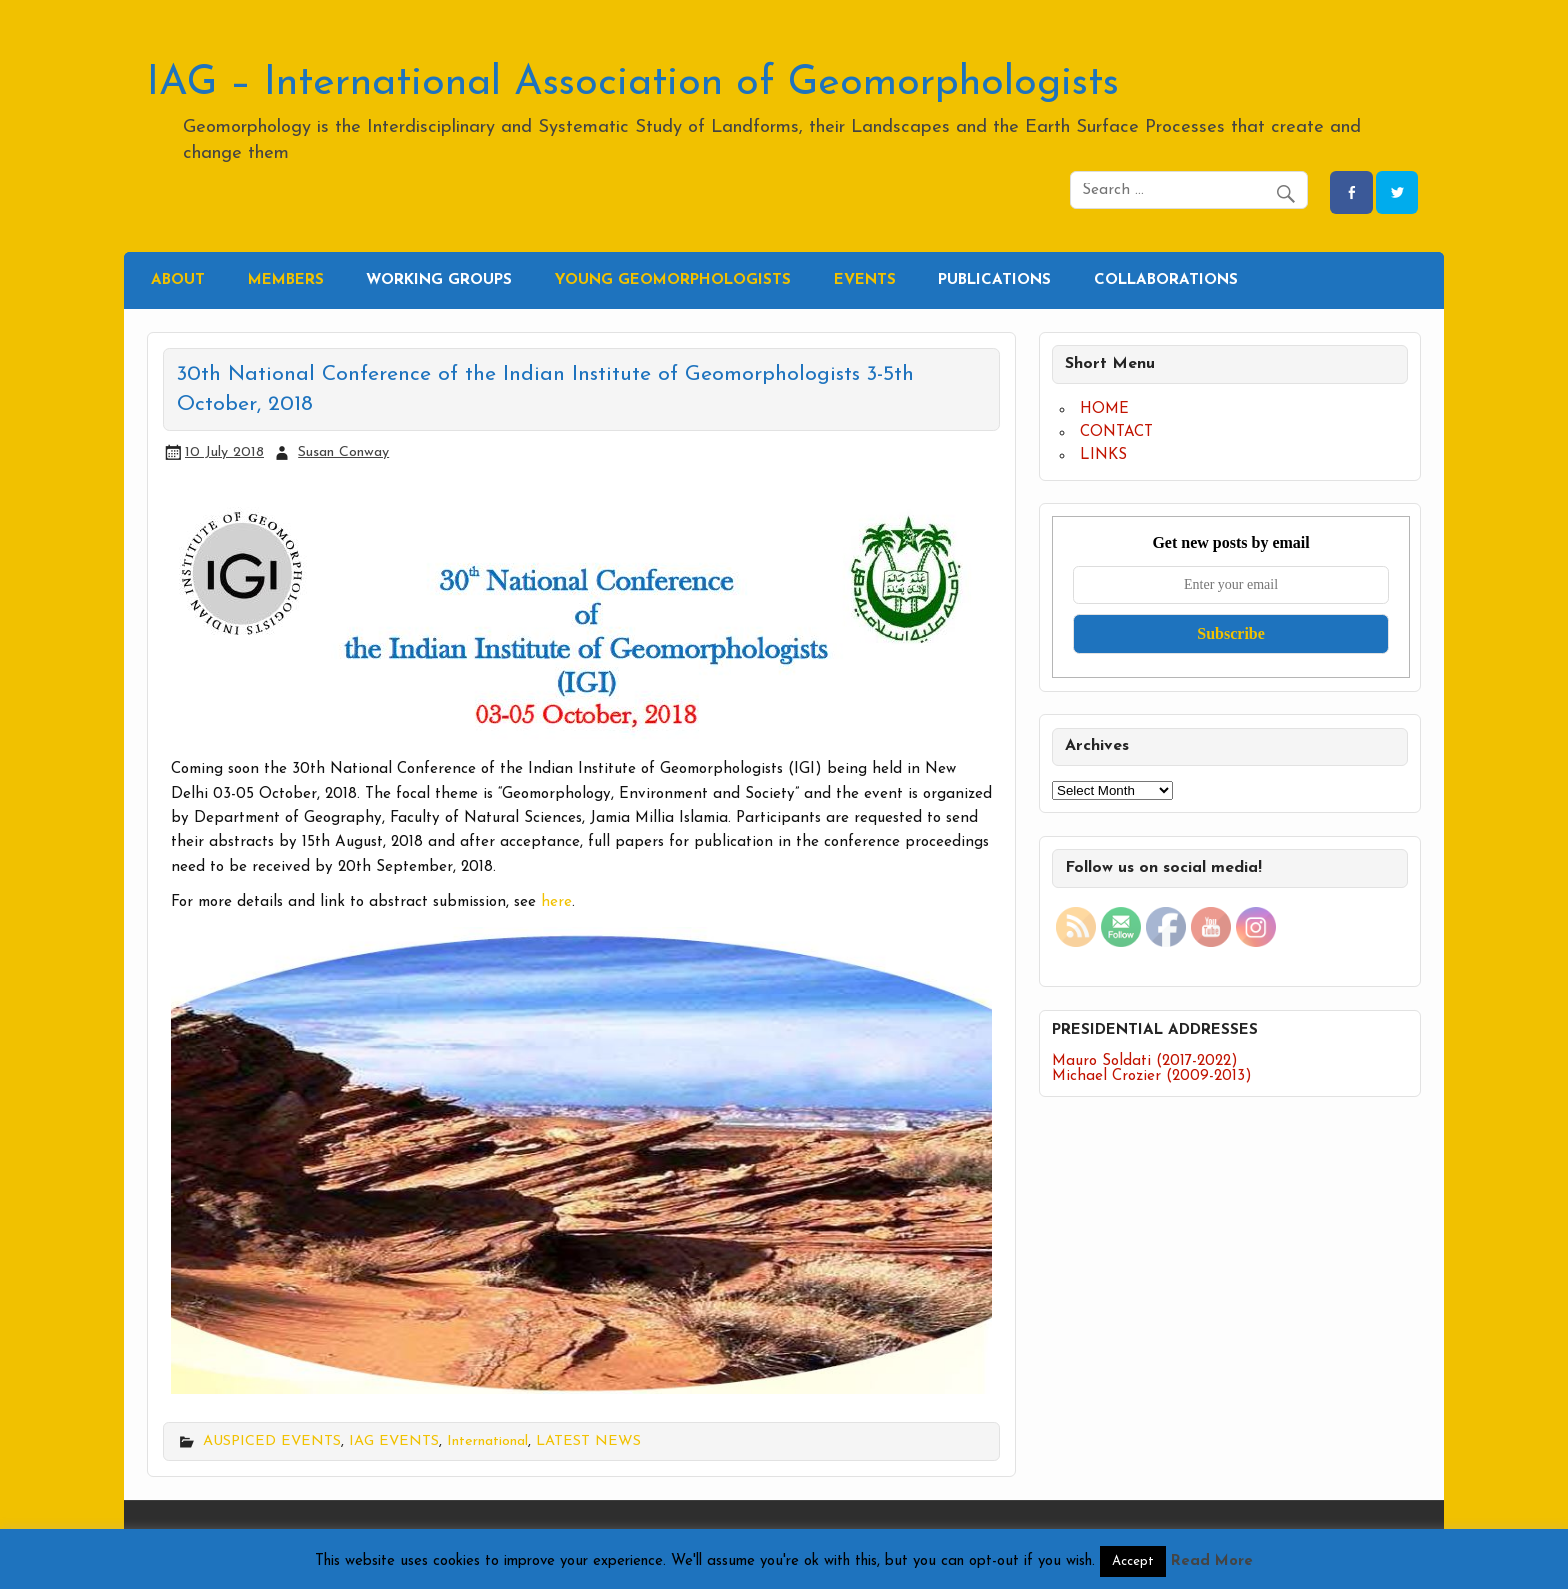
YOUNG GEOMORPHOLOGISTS (673, 280)
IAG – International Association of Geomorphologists (633, 83)
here (556, 902)
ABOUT (178, 280)
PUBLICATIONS (994, 280)
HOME (1104, 409)
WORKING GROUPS (439, 280)
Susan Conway (343, 452)
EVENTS (865, 280)
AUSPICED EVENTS (272, 1441)
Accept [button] (1133, 1561)
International (487, 1441)
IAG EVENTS (394, 1441)
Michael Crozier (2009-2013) (1152, 1076)
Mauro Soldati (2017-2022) (1145, 1061)
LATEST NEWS (588, 1441)
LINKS (1103, 455)
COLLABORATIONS (1166, 280)
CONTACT (1116, 432)
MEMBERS (286, 280)
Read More (1212, 1561)
